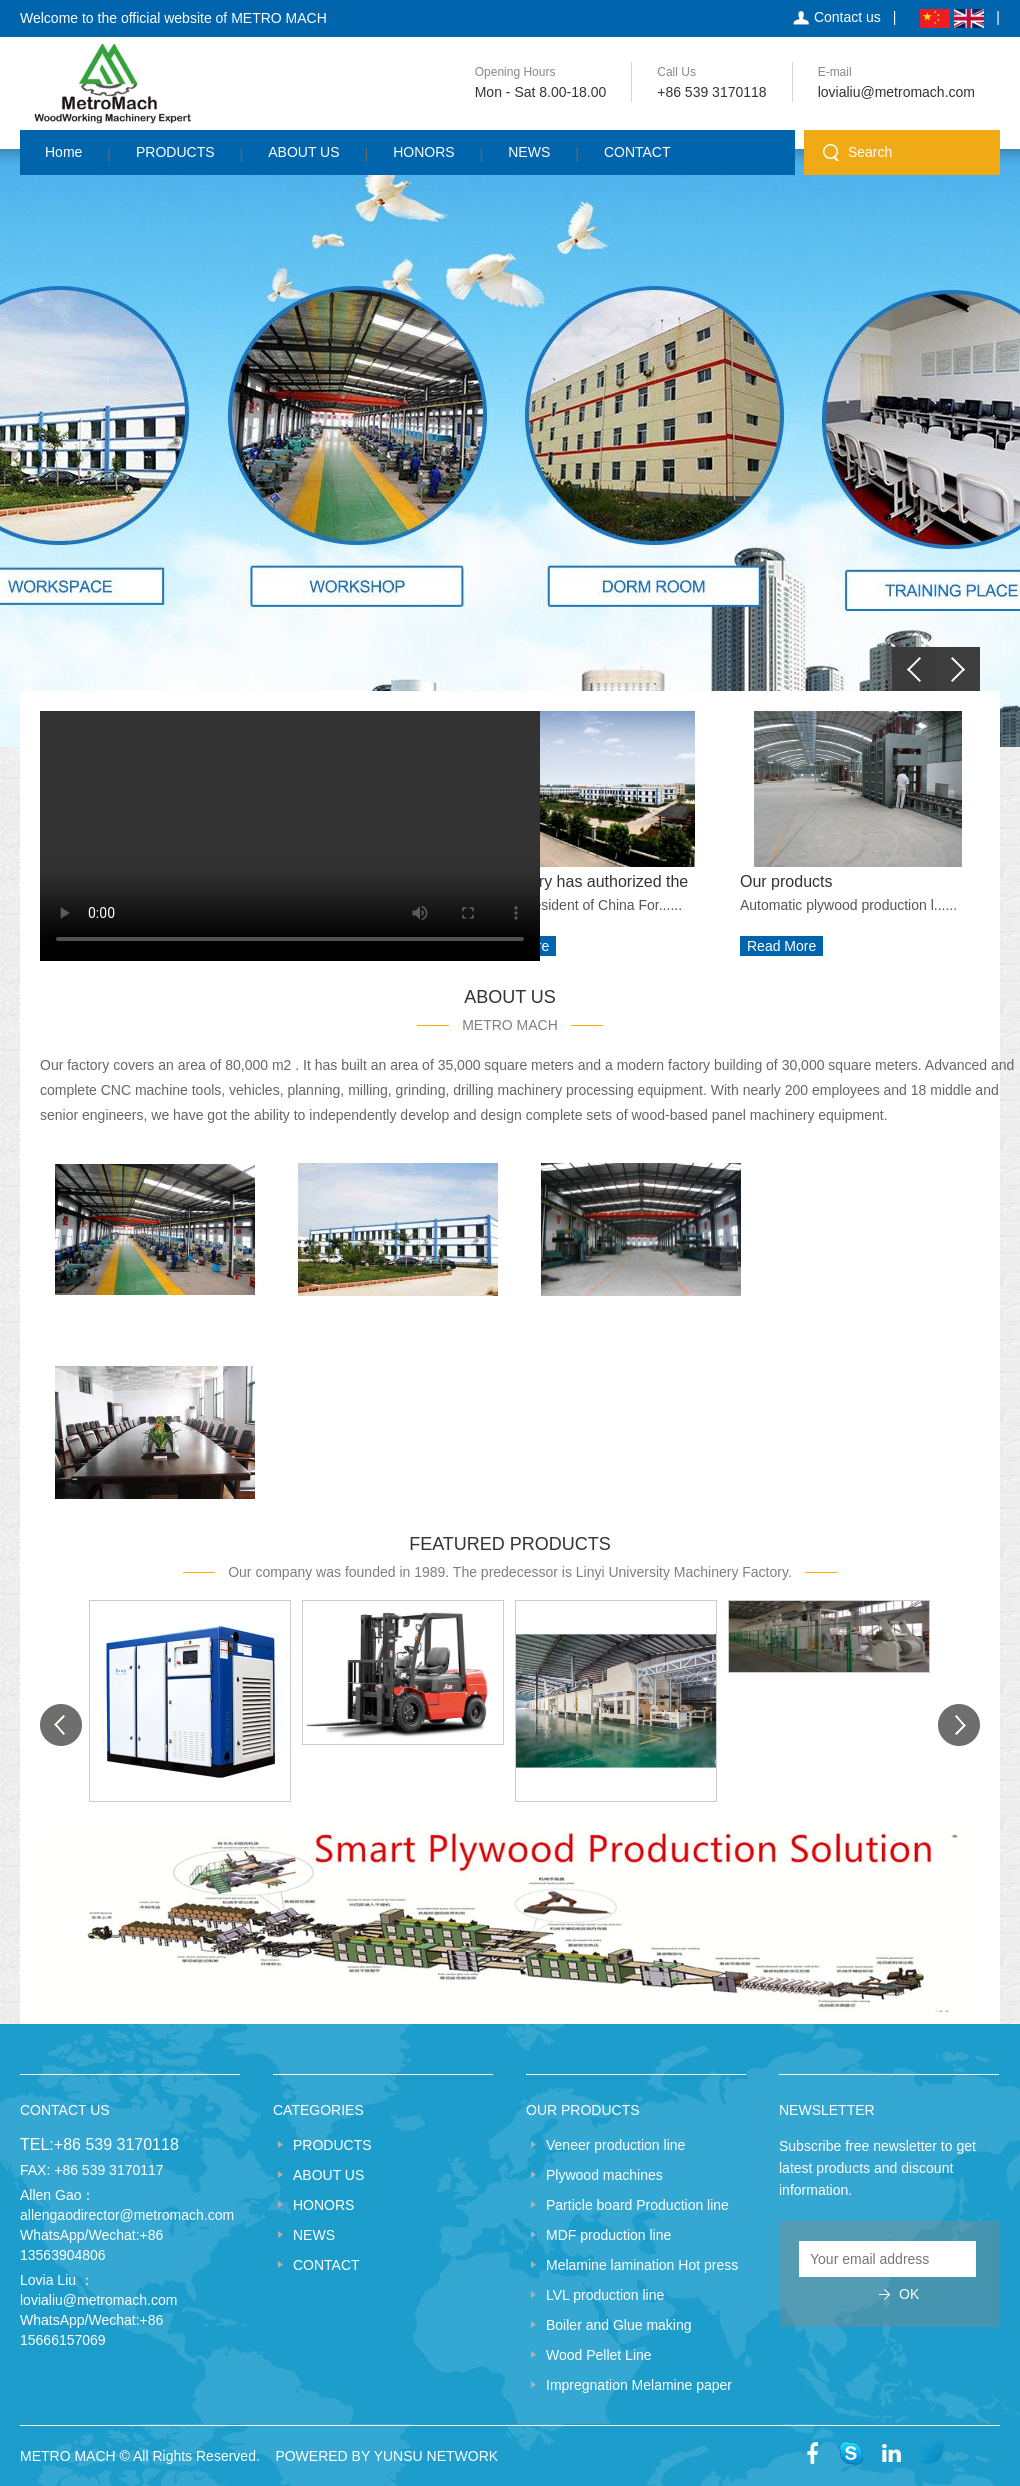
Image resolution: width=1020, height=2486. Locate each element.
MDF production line (608, 2235)
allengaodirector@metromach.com (127, 2215)
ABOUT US (303, 152)
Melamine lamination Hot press (642, 2265)
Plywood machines (604, 2175)
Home (63, 152)
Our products (786, 881)
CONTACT (637, 152)
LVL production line (605, 2295)
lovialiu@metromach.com (896, 92)
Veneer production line (615, 2145)
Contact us (847, 17)
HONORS (423, 152)
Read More (781, 946)
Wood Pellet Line (599, 2355)
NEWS (529, 152)
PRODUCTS (175, 152)
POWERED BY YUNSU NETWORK (386, 2456)
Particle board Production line (637, 2205)
